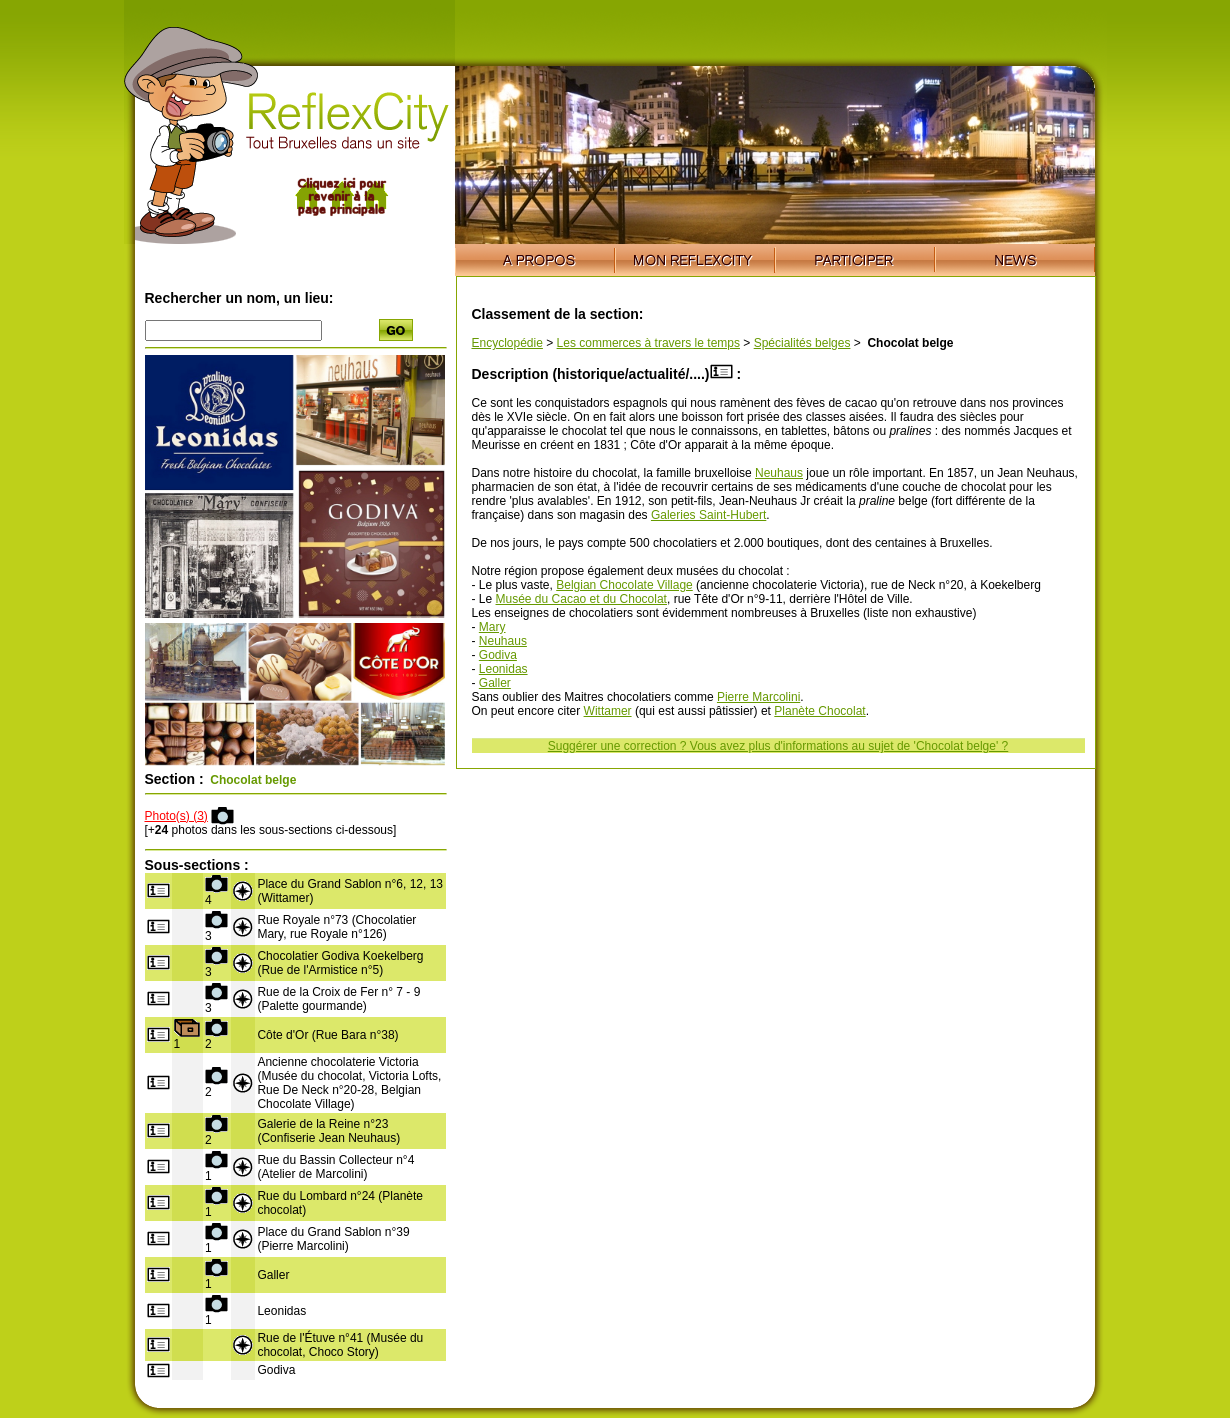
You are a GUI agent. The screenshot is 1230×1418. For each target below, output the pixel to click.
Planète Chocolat (819, 711)
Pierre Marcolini (758, 697)
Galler (495, 683)
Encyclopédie (507, 343)
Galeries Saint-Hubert (708, 515)
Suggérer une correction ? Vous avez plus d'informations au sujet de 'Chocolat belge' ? (778, 746)
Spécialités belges (802, 343)
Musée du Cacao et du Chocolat (581, 599)
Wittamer (608, 711)
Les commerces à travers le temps (648, 343)
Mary (492, 627)
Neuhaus (779, 473)
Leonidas (503, 669)
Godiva (498, 655)
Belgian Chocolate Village (624, 585)
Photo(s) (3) (176, 816)
